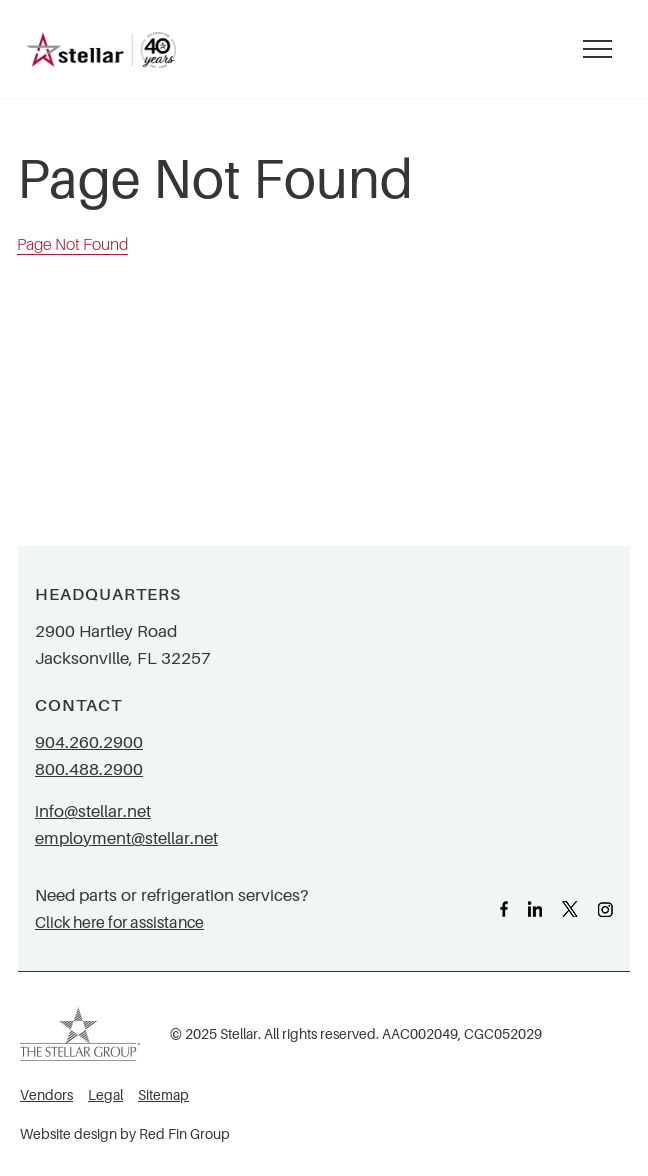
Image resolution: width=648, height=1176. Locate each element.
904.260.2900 (89, 742)
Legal (105, 1095)
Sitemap (163, 1095)
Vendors (46, 1095)
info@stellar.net (93, 811)
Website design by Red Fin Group (125, 1134)
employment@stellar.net (126, 838)
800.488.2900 (89, 769)
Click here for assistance (119, 922)
